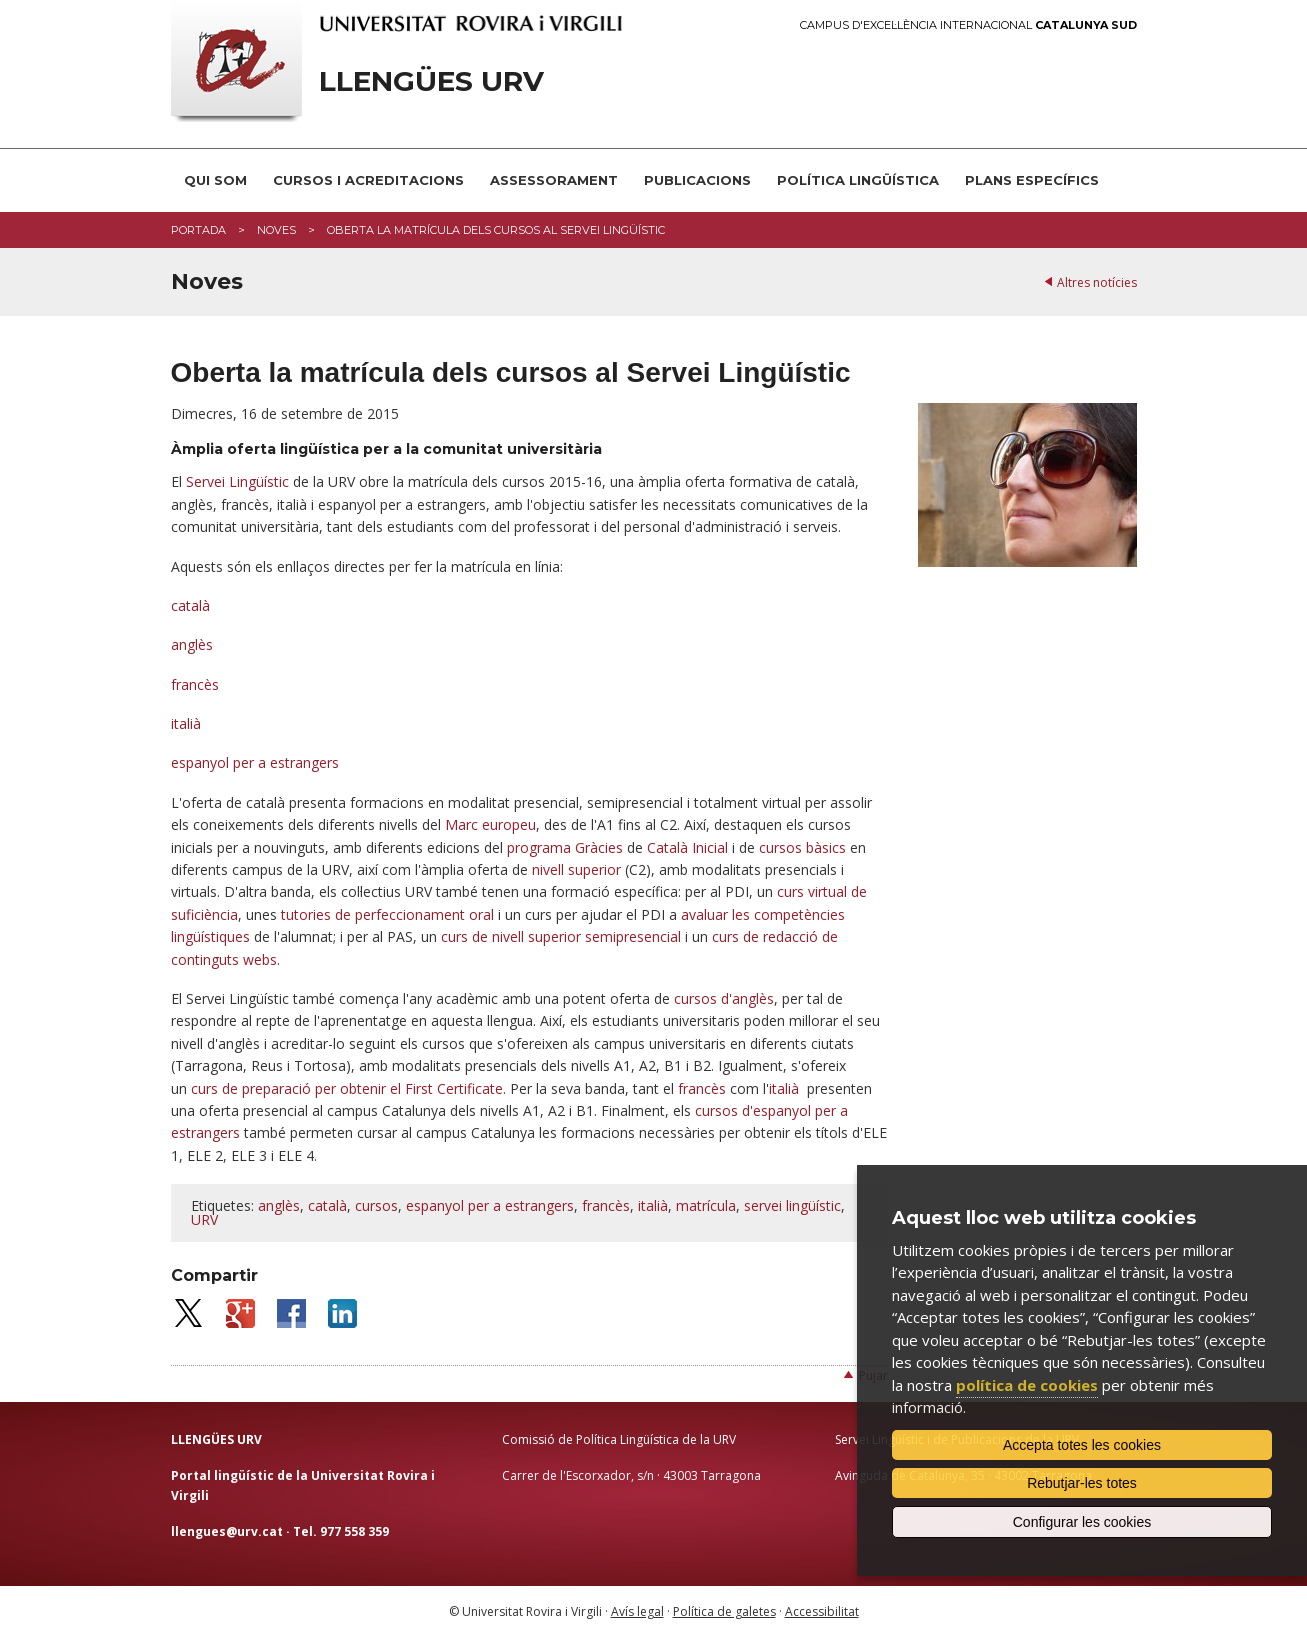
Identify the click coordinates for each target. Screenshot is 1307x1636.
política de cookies (1027, 1385)
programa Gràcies (565, 847)
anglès (192, 644)
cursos (376, 1205)
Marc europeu (490, 824)
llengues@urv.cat (227, 1531)
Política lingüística (858, 180)
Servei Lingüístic (237, 481)
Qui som (215, 180)
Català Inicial (687, 847)
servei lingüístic (792, 1205)
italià (186, 723)
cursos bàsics (802, 847)
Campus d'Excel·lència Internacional (968, 25)
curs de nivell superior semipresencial (561, 936)
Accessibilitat (822, 1611)
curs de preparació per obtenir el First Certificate (347, 1088)
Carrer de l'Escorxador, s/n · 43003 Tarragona (631, 1475)
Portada (198, 230)
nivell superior (576, 869)
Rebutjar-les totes (1082, 1483)
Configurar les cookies (1082, 1522)
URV (204, 1219)
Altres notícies (1097, 282)
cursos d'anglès (724, 998)
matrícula (706, 1205)
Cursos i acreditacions (368, 180)
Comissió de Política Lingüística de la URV (619, 1439)
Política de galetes (724, 1611)
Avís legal (637, 1611)
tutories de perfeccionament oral (387, 914)
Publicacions (697, 180)
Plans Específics (1032, 180)
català (190, 605)
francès (195, 684)
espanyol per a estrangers (255, 762)
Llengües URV (431, 81)
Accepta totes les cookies (1082, 1445)
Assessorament (554, 180)
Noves (276, 230)
